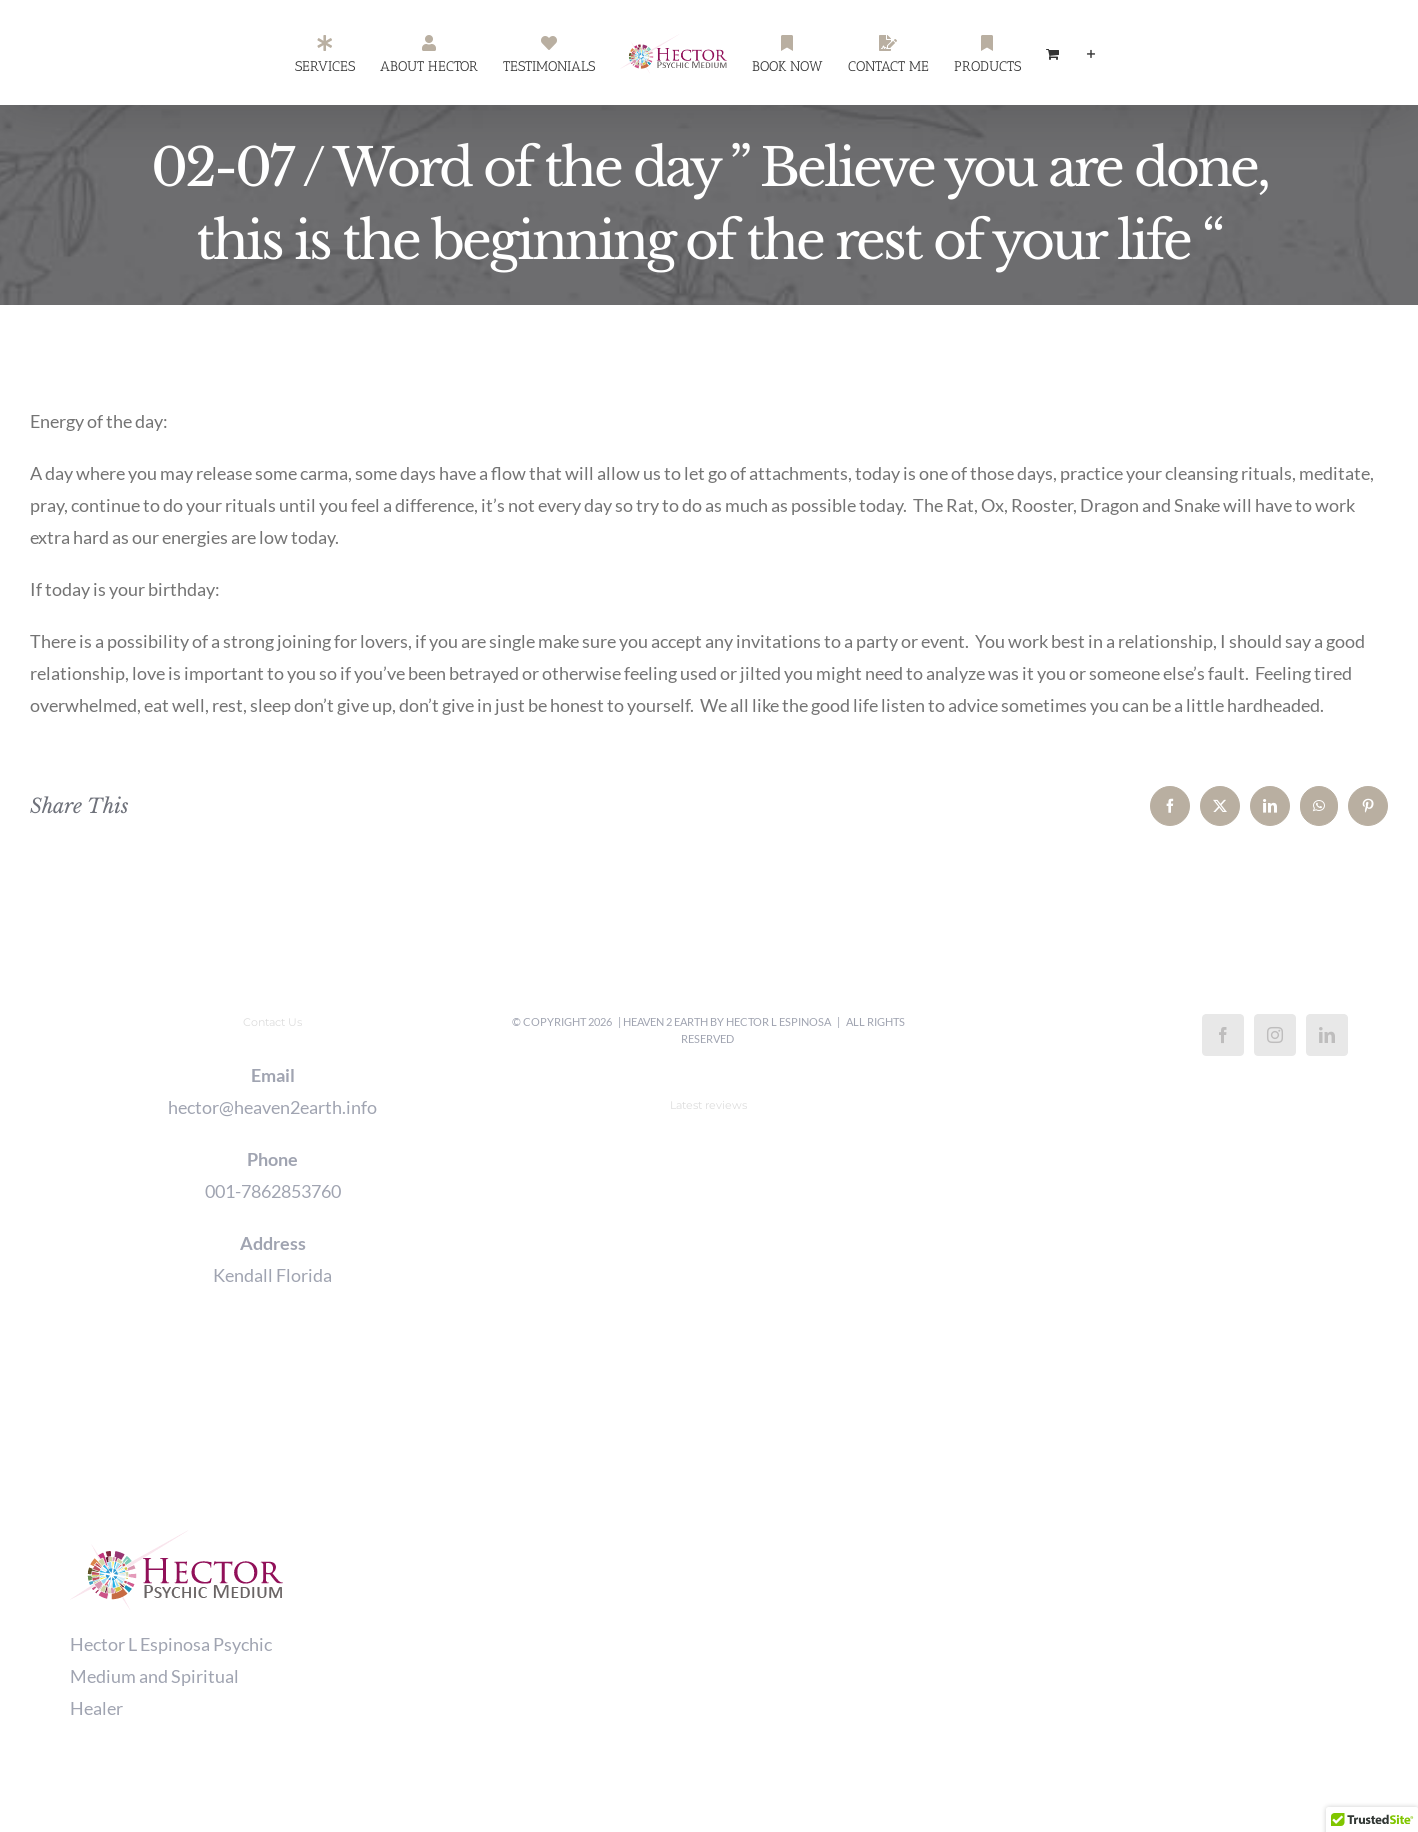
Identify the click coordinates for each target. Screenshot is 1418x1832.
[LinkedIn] (1327, 1035)
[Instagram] (1275, 1035)
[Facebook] (1223, 1035)
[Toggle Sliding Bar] (1091, 53)
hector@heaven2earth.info (272, 1107)
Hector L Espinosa (778, 1021)
